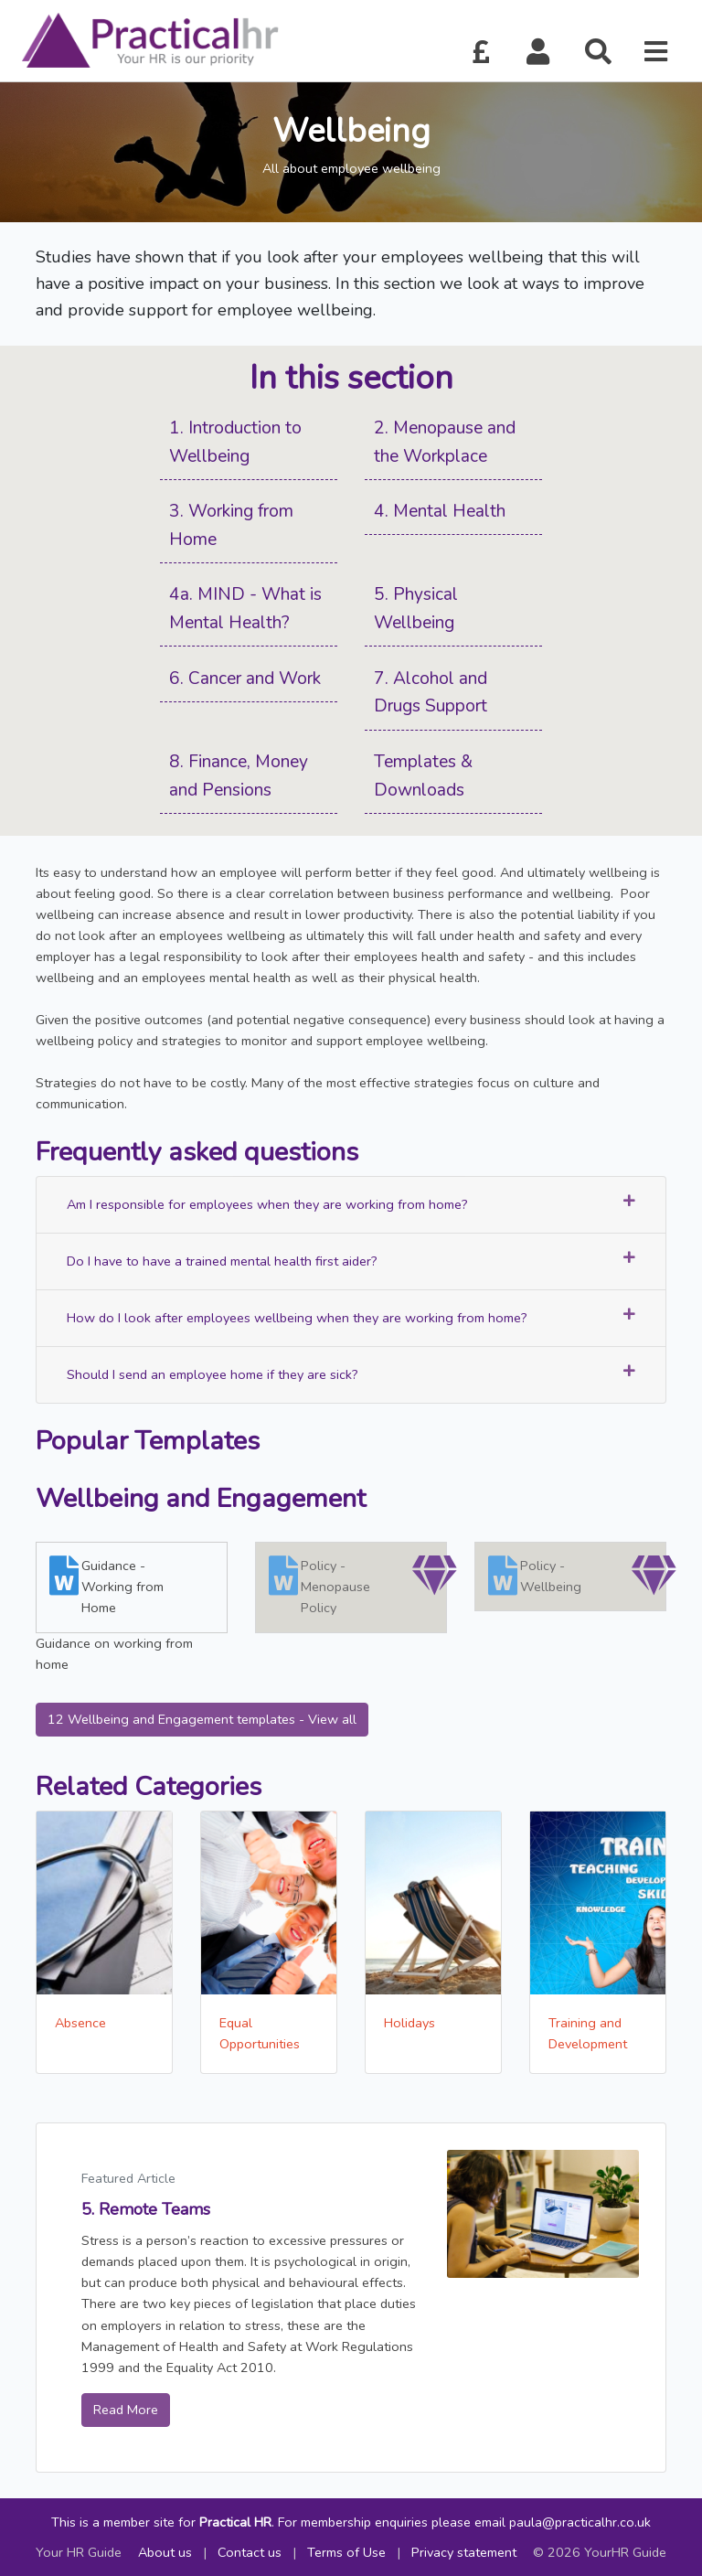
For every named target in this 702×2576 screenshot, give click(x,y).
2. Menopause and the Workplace (445, 442)
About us (165, 2552)
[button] (538, 52)
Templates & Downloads (423, 776)
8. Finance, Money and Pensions (238, 776)
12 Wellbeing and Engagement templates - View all (202, 1719)
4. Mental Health (439, 511)
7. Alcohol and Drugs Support (430, 693)
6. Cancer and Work (245, 678)
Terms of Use (346, 2552)
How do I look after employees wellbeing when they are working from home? (351, 1317)
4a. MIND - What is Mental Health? (245, 609)
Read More (125, 2409)
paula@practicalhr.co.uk (580, 2522)
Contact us (250, 2552)
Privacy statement (463, 2552)
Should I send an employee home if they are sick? (351, 1374)
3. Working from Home (231, 525)
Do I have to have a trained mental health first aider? (351, 1260)
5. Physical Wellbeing (416, 609)
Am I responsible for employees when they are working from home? (351, 1203)
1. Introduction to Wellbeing (235, 442)
